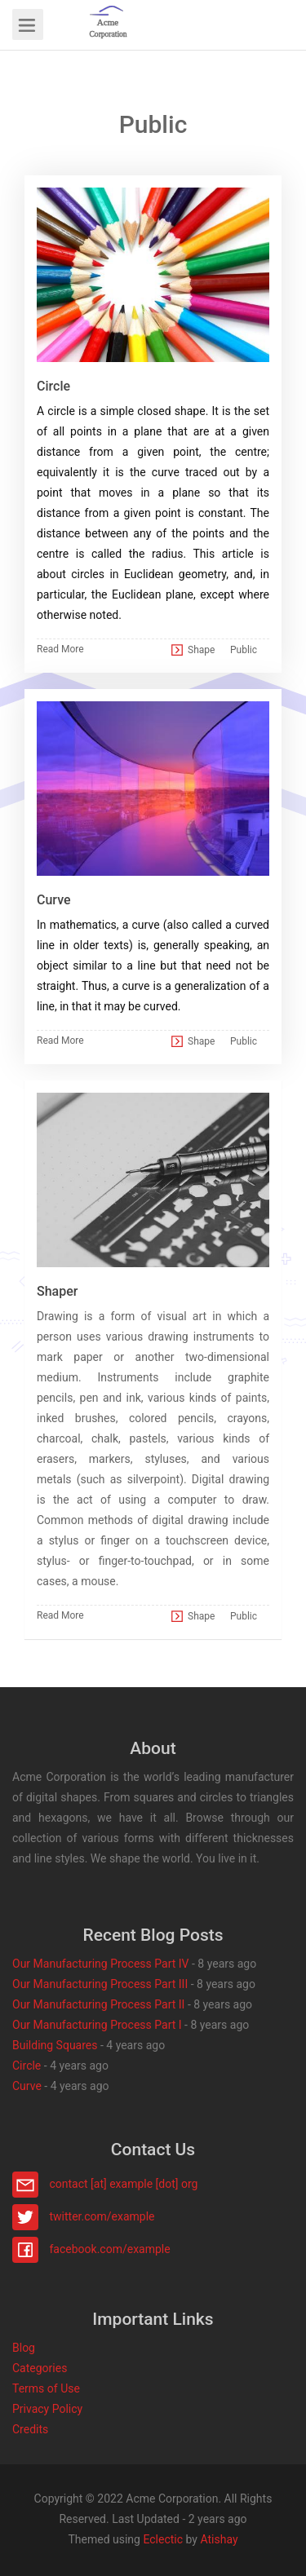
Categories (39, 2368)
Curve (27, 2085)
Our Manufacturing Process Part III (100, 1984)
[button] (108, 24)
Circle (26, 2065)
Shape (201, 650)
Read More (60, 649)
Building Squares (54, 2045)
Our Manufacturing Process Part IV (100, 1963)
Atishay (218, 2539)
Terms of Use (46, 2388)
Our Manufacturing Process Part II (98, 2004)
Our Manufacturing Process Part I (97, 2024)
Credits (30, 2429)
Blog (23, 2347)
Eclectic (163, 2539)
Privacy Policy (47, 2408)
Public (243, 650)
